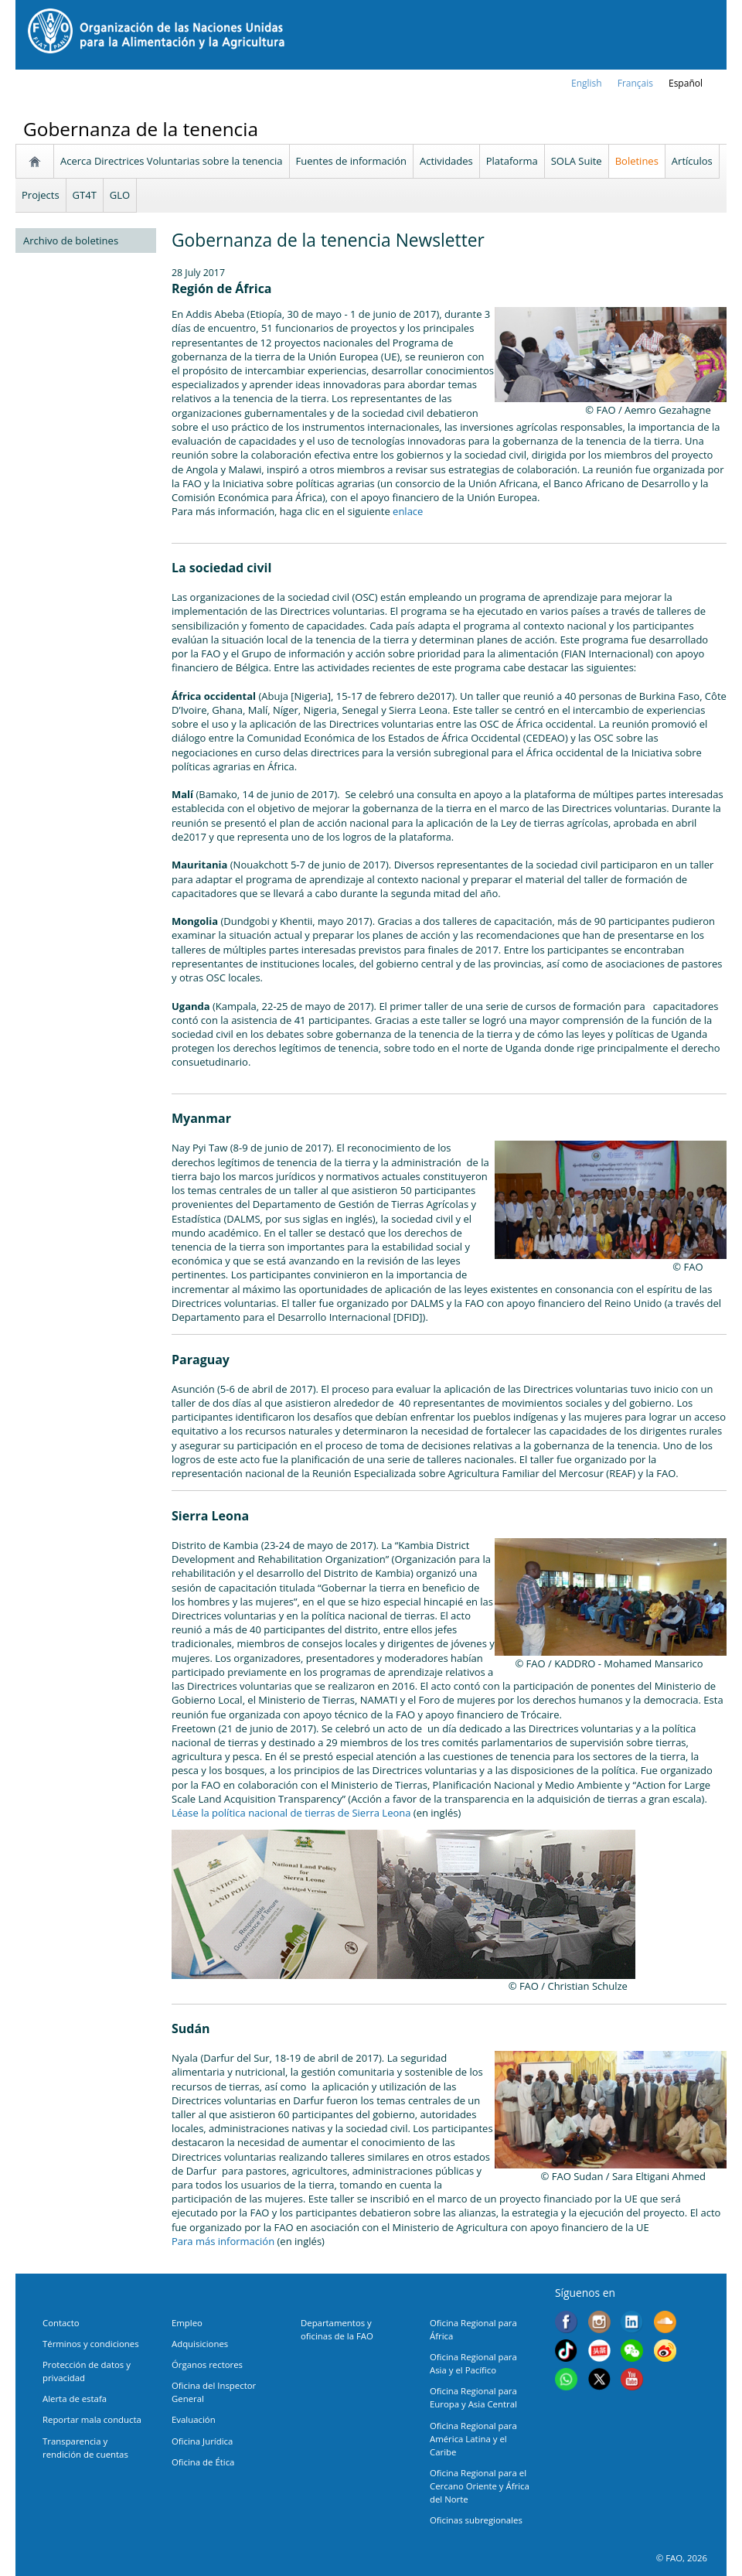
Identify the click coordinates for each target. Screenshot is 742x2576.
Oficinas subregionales (476, 2520)
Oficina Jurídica (202, 2441)
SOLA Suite (576, 161)
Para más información (223, 2241)
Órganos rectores (207, 2364)
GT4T (85, 195)
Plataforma (512, 161)
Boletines (637, 161)
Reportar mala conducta (92, 2419)
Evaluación (194, 2419)
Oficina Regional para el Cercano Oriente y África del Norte (479, 2486)
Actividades (446, 161)
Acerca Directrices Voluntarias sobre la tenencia (171, 161)
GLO (120, 195)
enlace (408, 511)
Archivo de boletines (70, 240)
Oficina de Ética (203, 2462)
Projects (41, 195)
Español (686, 83)
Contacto (61, 2323)
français (635, 83)
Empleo (187, 2323)
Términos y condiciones (91, 2343)
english (586, 83)
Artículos (692, 161)
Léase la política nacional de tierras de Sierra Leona (291, 1813)
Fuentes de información (351, 161)
